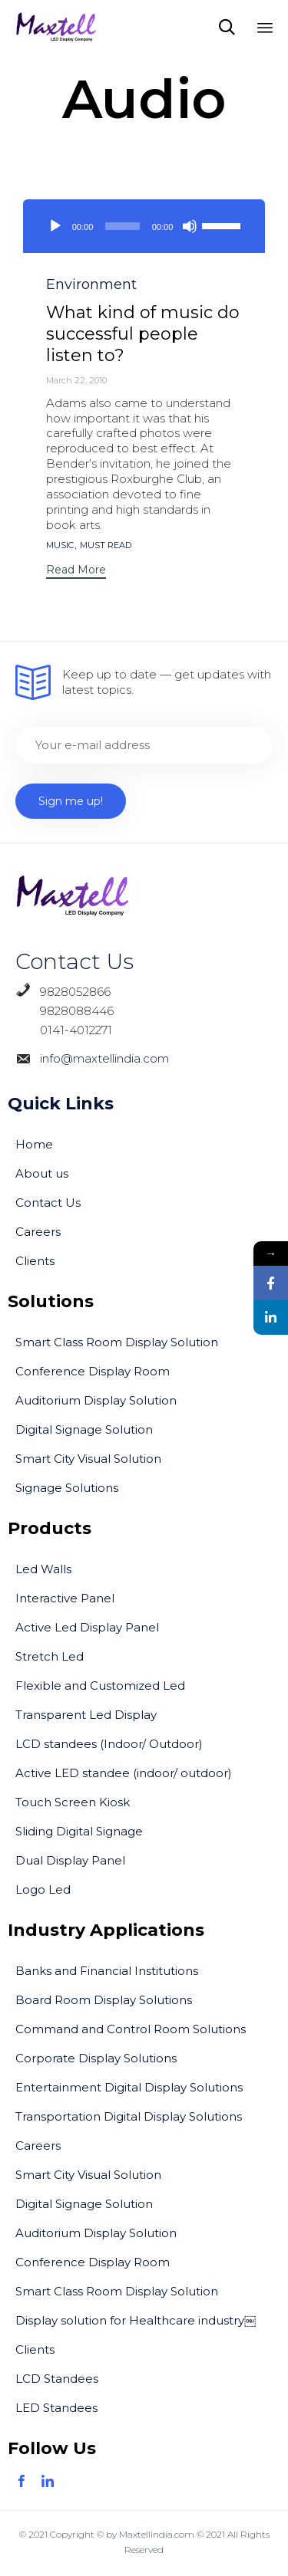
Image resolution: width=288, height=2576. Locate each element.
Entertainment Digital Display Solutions (129, 2087)
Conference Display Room (92, 1371)
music (60, 545)
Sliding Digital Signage (79, 1831)
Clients (35, 1261)
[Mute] (189, 226)
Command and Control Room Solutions (130, 2029)
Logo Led (43, 1889)
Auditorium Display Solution (96, 1400)
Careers (38, 1231)
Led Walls (43, 1569)
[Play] (55, 226)
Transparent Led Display (86, 1714)
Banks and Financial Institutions (106, 1970)
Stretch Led (49, 1656)
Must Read (105, 545)
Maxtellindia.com (156, 2534)
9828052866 (75, 991)
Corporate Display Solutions (96, 2058)
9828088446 (64, 1011)
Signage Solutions (66, 1487)
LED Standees (56, 2407)
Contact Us (48, 1202)
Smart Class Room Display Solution (116, 1342)
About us (41, 1173)
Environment (91, 284)
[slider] (122, 226)
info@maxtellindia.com (101, 1058)
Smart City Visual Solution (88, 1458)
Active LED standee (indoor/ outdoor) (123, 1773)
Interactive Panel (64, 1598)
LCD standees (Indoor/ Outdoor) (109, 1744)
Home (34, 1144)
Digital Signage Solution (84, 1429)
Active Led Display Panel (87, 1627)
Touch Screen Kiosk (72, 1802)
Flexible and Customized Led (100, 1685)
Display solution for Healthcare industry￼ (135, 2320)
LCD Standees (56, 2378)
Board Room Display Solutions (103, 2000)
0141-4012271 (63, 1030)
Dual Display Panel (70, 1860)
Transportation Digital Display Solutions (128, 2116)
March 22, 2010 (76, 380)
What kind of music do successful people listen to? (143, 334)
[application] (144, 226)
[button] (76, 572)
